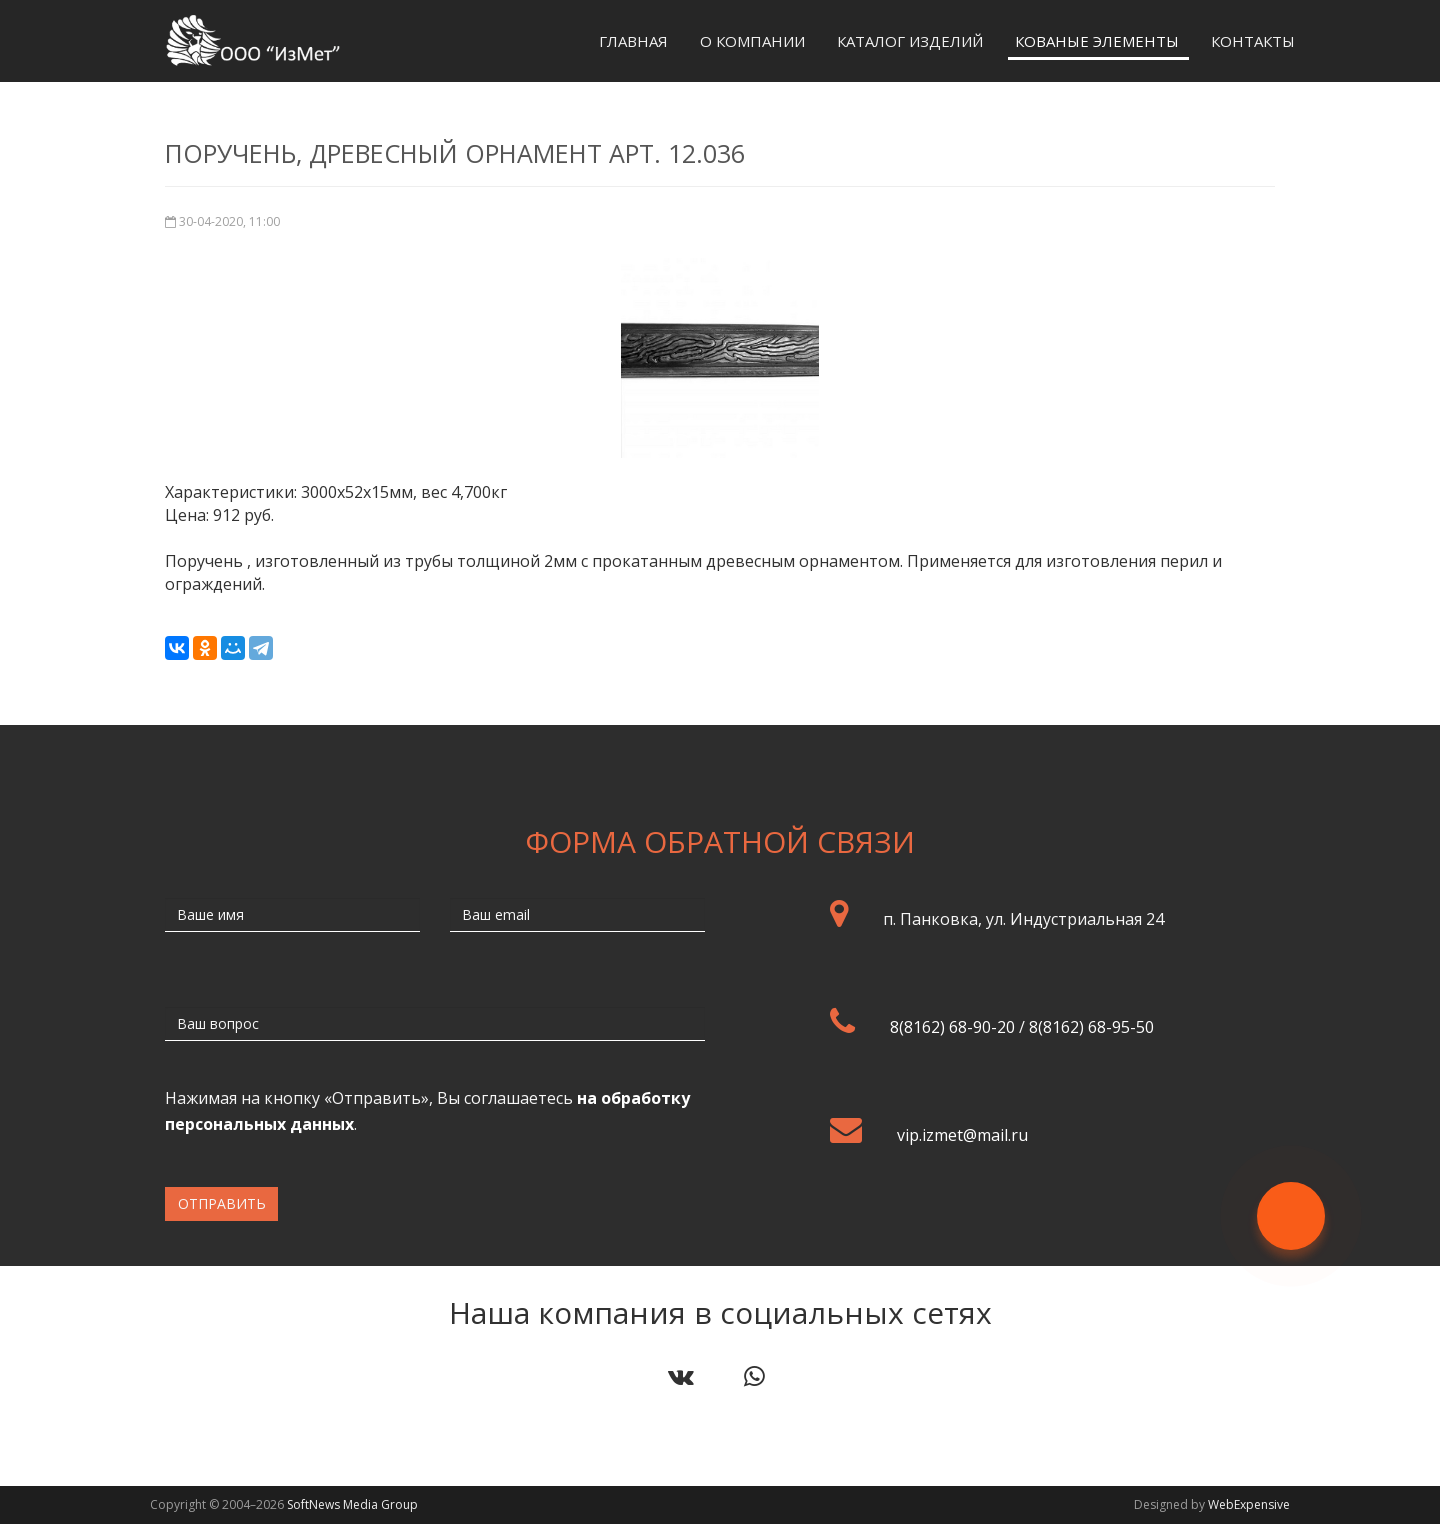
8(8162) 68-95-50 (1091, 1027)
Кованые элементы (1097, 41)
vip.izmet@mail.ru (962, 1135)
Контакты (1253, 41)
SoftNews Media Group (352, 1504)
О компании (752, 41)
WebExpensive (1249, 1504)
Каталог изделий (910, 41)
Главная (633, 41)
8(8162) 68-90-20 (952, 1027)
